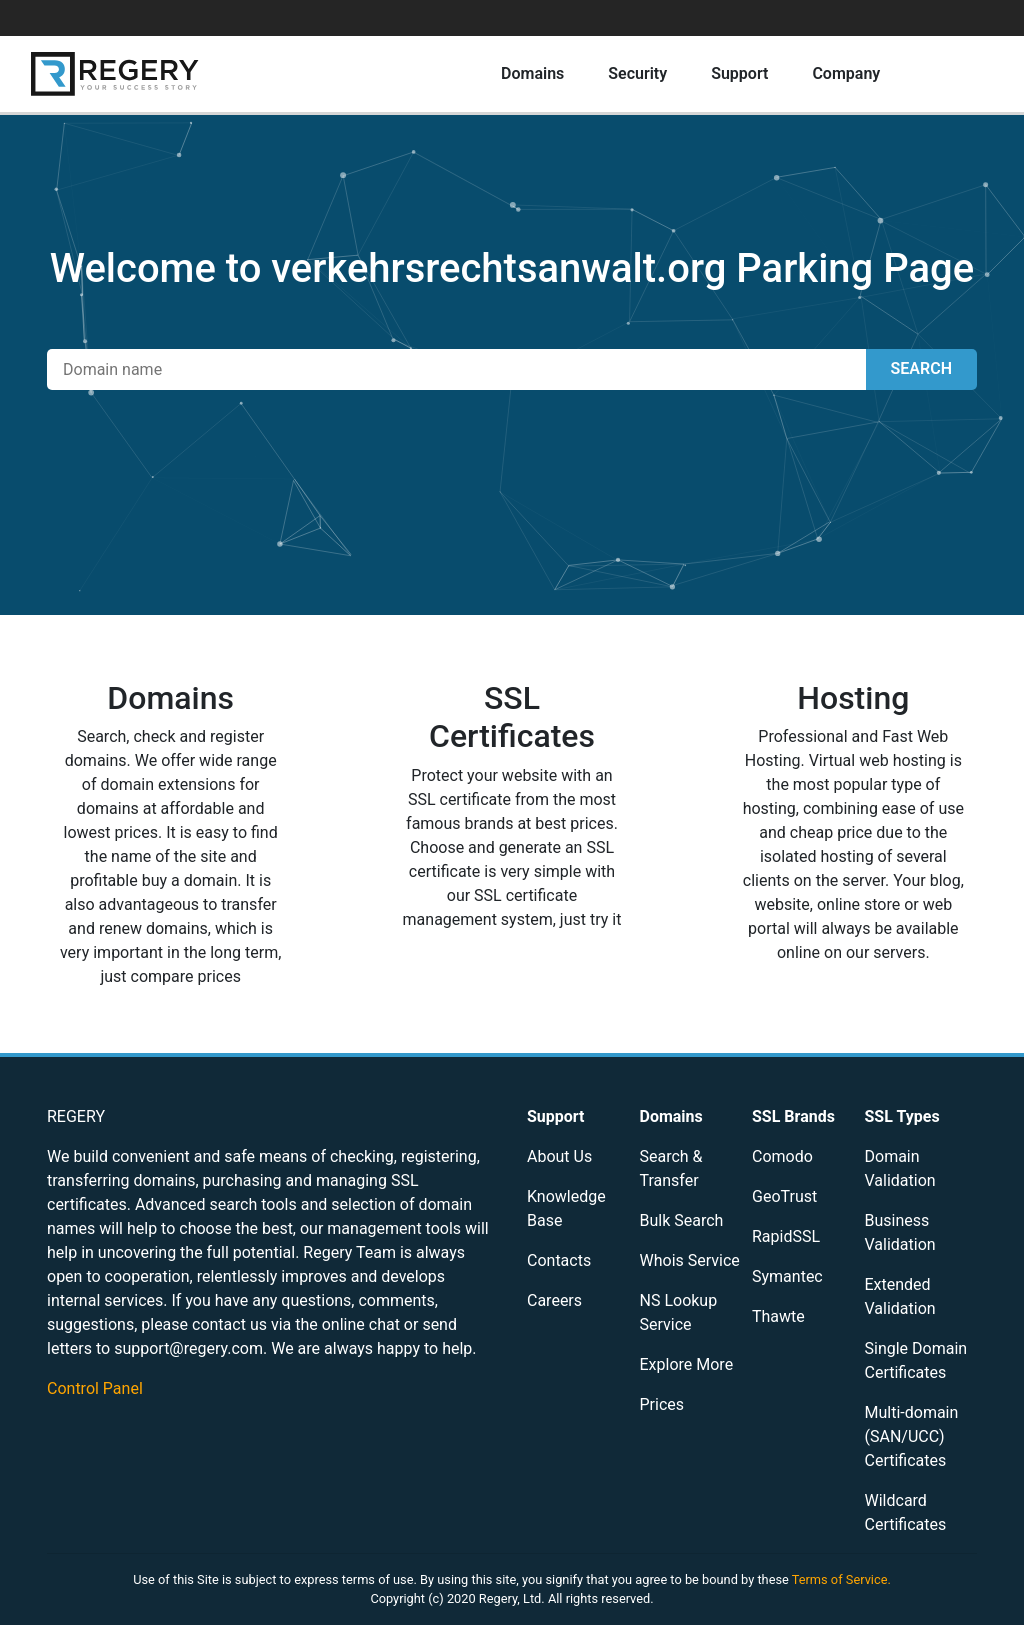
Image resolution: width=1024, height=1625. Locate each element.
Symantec (787, 1276)
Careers (554, 1300)
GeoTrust (784, 1196)
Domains (532, 73)
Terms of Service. (841, 1579)
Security (637, 73)
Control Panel (95, 1388)
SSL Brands (793, 1116)
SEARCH (921, 368)
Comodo (782, 1156)
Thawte (778, 1316)
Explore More (687, 1364)
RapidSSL (786, 1236)
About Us (559, 1156)
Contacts (559, 1260)
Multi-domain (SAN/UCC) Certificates (912, 1436)
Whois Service (690, 1260)
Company (846, 73)
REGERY (76, 1116)
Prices (662, 1404)
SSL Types (902, 1116)
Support (739, 73)
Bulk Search (682, 1220)
